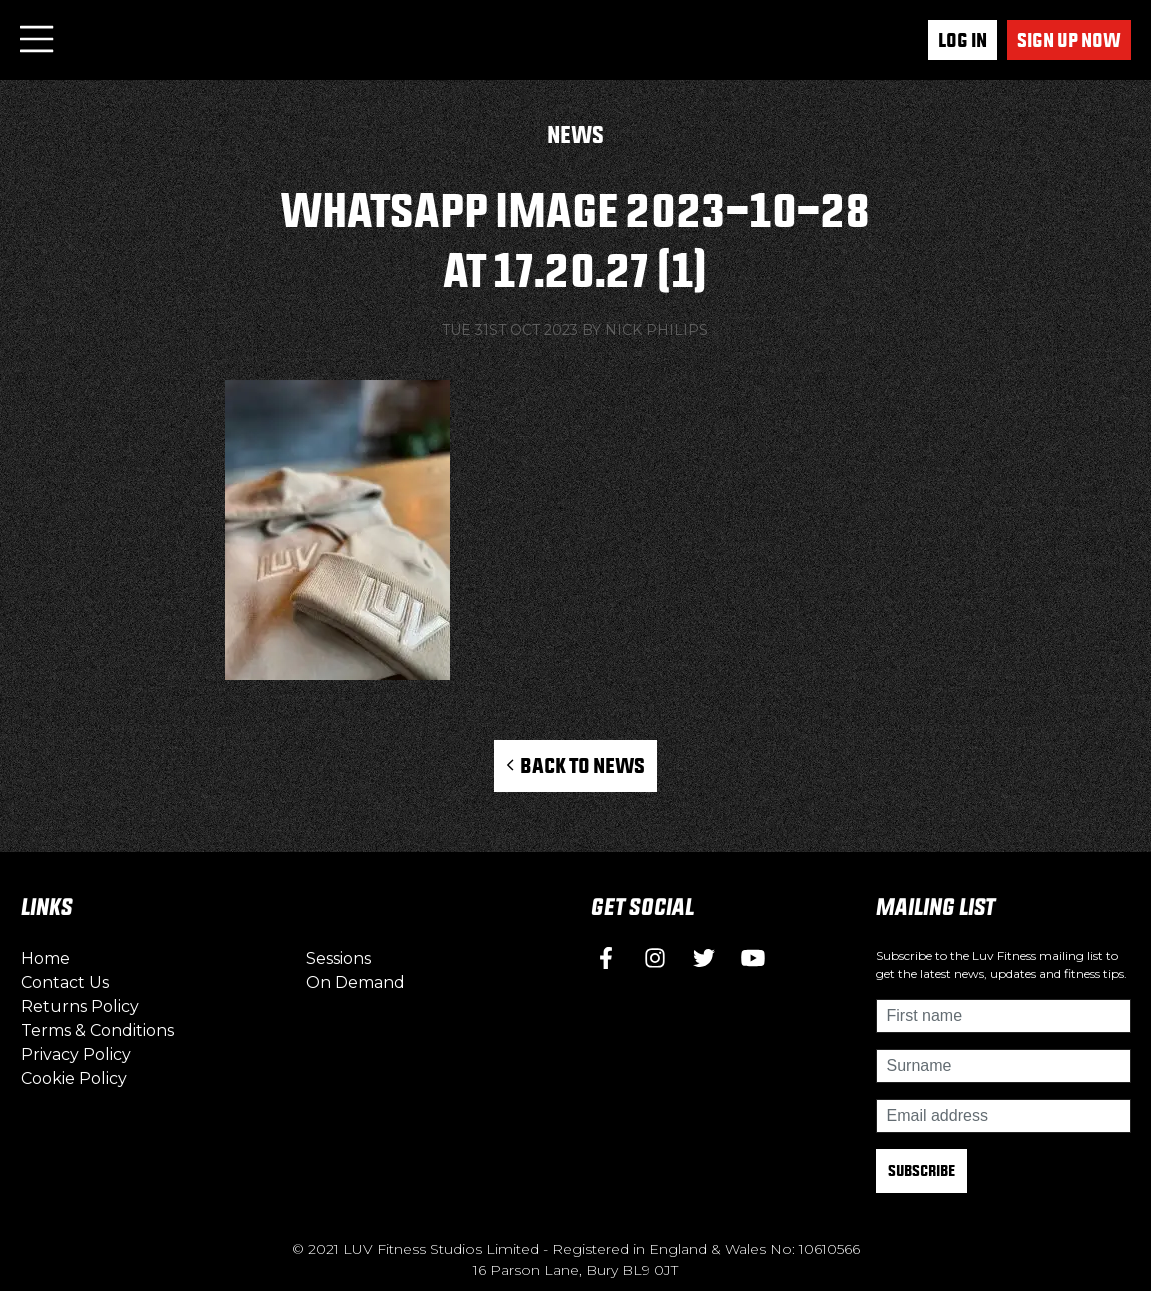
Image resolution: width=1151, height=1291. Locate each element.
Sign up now (1069, 40)
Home (45, 958)
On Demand (355, 982)
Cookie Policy (74, 1078)
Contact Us (65, 982)
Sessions (338, 958)
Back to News (575, 765)
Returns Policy (80, 1006)
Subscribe (921, 1170)
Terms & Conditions (97, 1030)
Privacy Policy (76, 1054)
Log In (962, 40)
